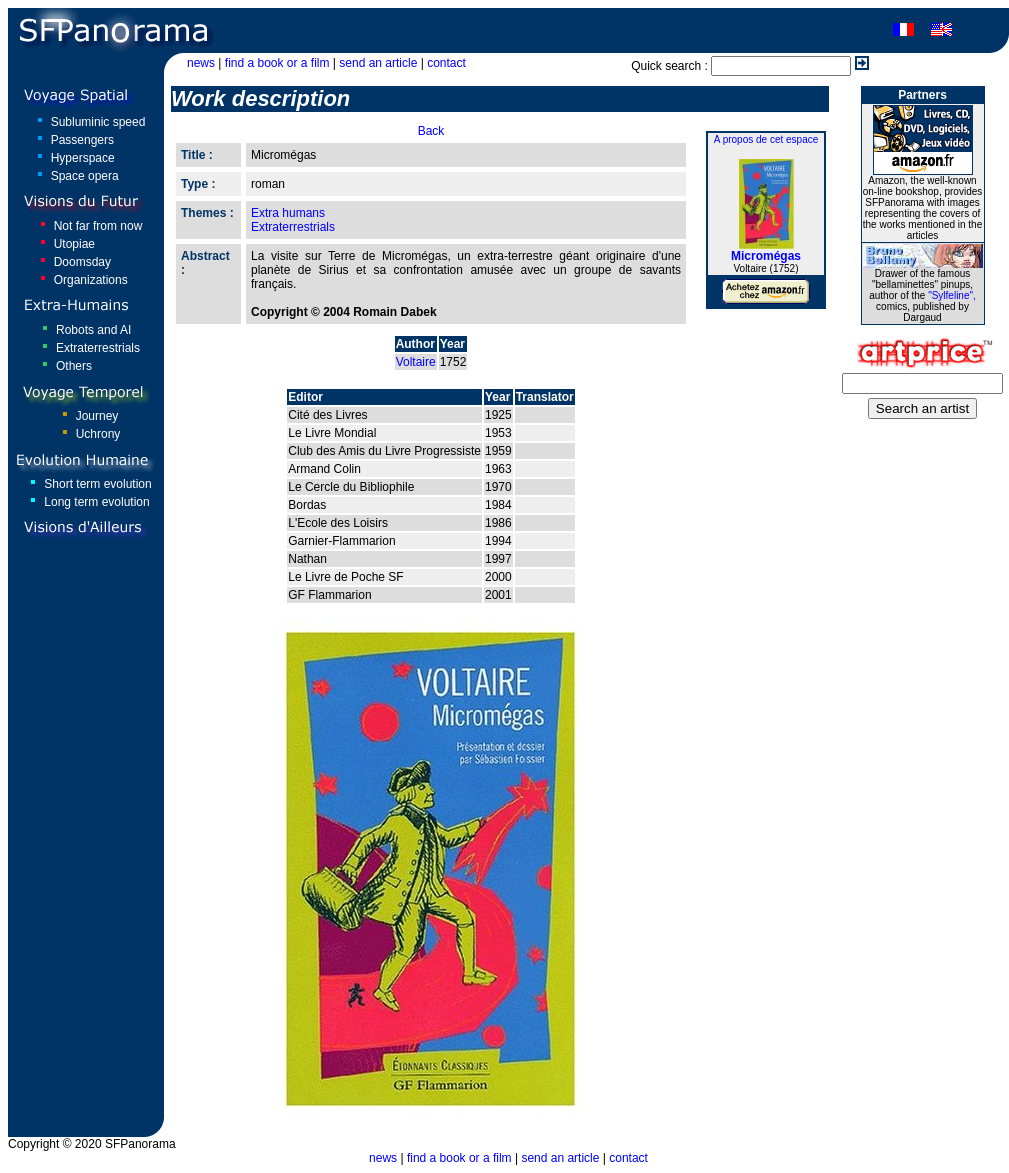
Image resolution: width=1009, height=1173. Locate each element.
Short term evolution (97, 484)
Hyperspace (83, 158)
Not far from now (98, 226)
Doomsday (82, 262)
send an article (378, 63)
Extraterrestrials (98, 348)
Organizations (91, 280)
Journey (97, 416)
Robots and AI (93, 330)
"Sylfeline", (952, 295)
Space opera (85, 176)
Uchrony (98, 434)
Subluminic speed (98, 122)
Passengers (82, 140)
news (201, 63)
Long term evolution (96, 502)
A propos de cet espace (766, 139)
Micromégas (766, 256)
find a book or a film (277, 63)
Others (74, 366)
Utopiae (74, 244)
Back (431, 131)
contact (446, 63)
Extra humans (288, 213)
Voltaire (416, 362)
